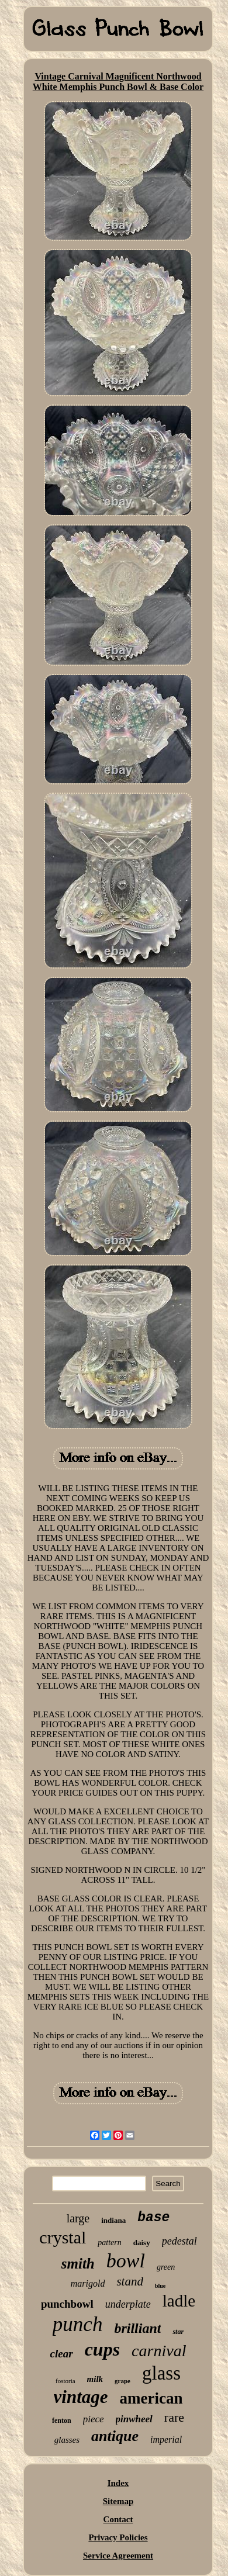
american (151, 2398)
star (178, 2332)
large (78, 2218)
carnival (159, 2351)
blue (160, 2286)
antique (115, 2436)
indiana (113, 2220)
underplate (128, 2304)
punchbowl (67, 2304)
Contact (118, 2519)
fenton (61, 2420)
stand (129, 2281)
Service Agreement (118, 2555)
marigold (88, 2283)
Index (118, 2483)
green (166, 2267)
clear (61, 2353)
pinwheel (134, 2419)
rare (174, 2417)
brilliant (137, 2328)
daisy (141, 2242)
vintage (81, 2397)
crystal (62, 2237)
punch (78, 2324)
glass (161, 2373)
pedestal (179, 2241)
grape (122, 2380)
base (153, 2217)
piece (93, 2419)
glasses (67, 2439)
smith (78, 2263)
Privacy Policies (117, 2537)
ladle (179, 2300)
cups (102, 2349)
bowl (125, 2260)
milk (95, 2379)
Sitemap (118, 2501)
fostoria (65, 2380)
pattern (109, 2242)
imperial (166, 2439)
